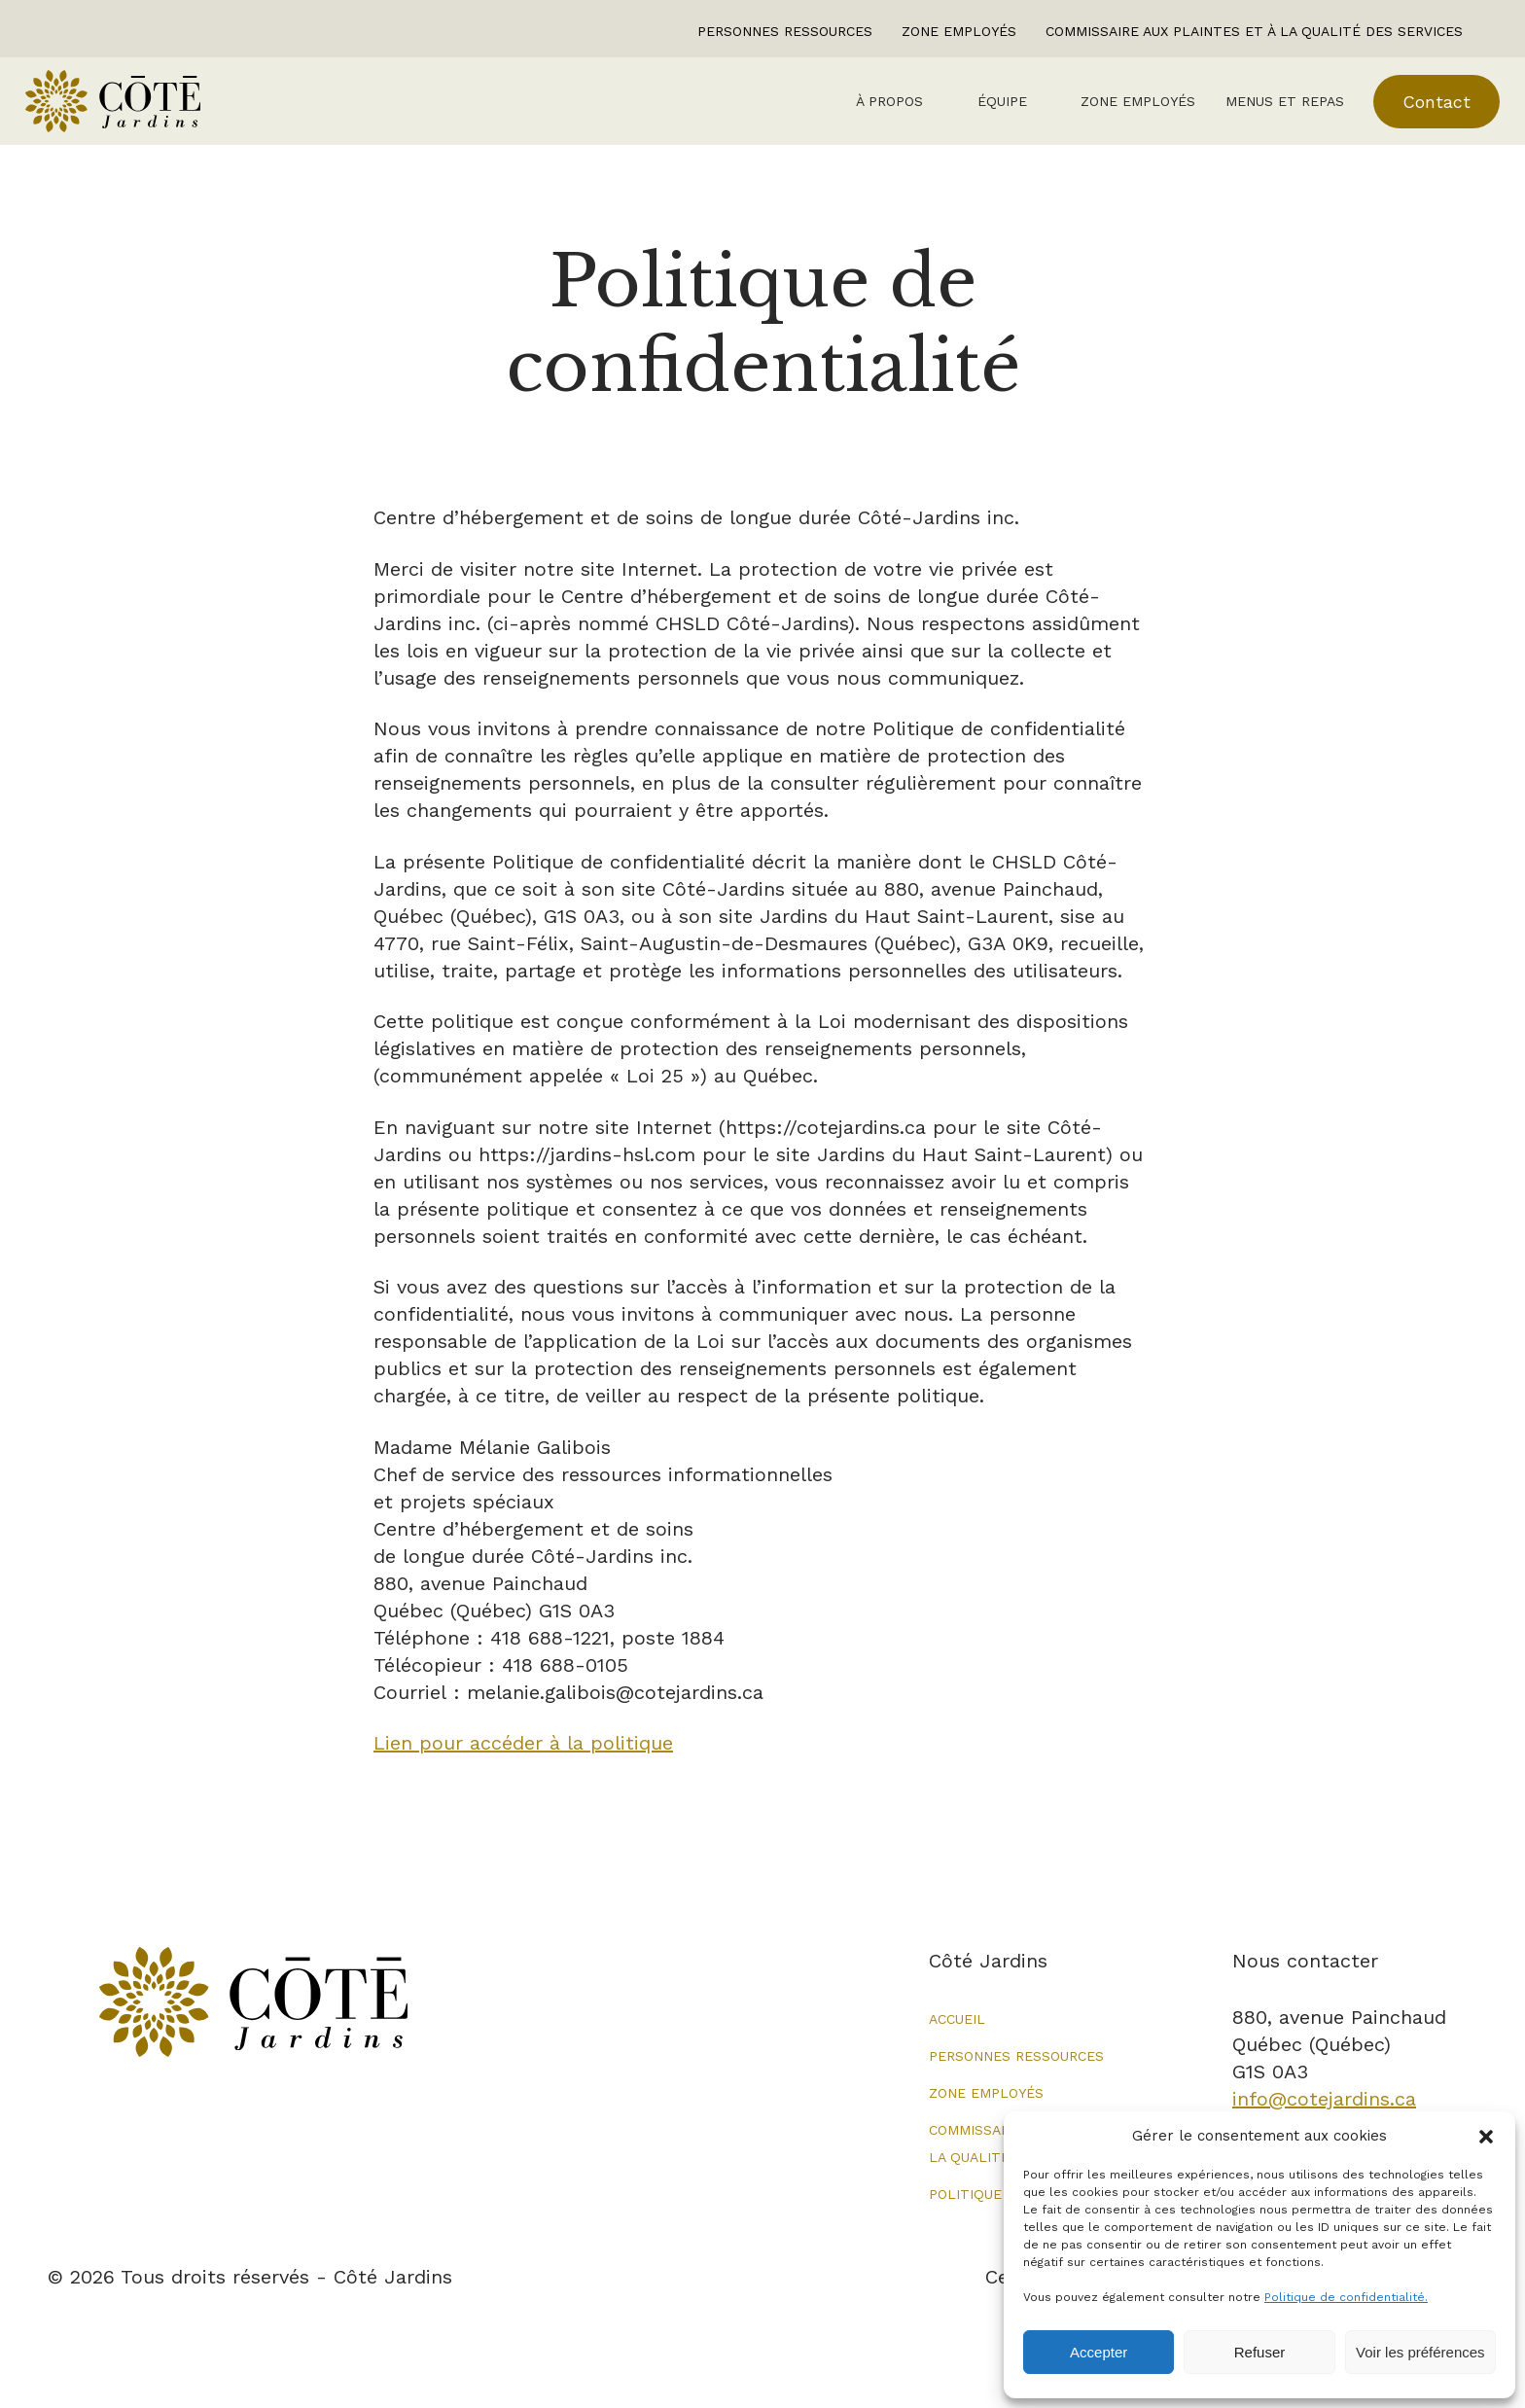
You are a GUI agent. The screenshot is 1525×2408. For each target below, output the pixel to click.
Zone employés (959, 31)
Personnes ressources (784, 31)
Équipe (977, 112)
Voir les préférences (1420, 2352)
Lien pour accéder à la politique (523, 1765)
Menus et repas (1261, 112)
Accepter (1098, 2352)
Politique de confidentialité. (1346, 2297)
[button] (1486, 2136)
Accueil (957, 2041)
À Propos (863, 112)
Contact (1414, 112)
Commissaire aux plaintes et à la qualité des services (1254, 31)
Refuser (1260, 2352)
